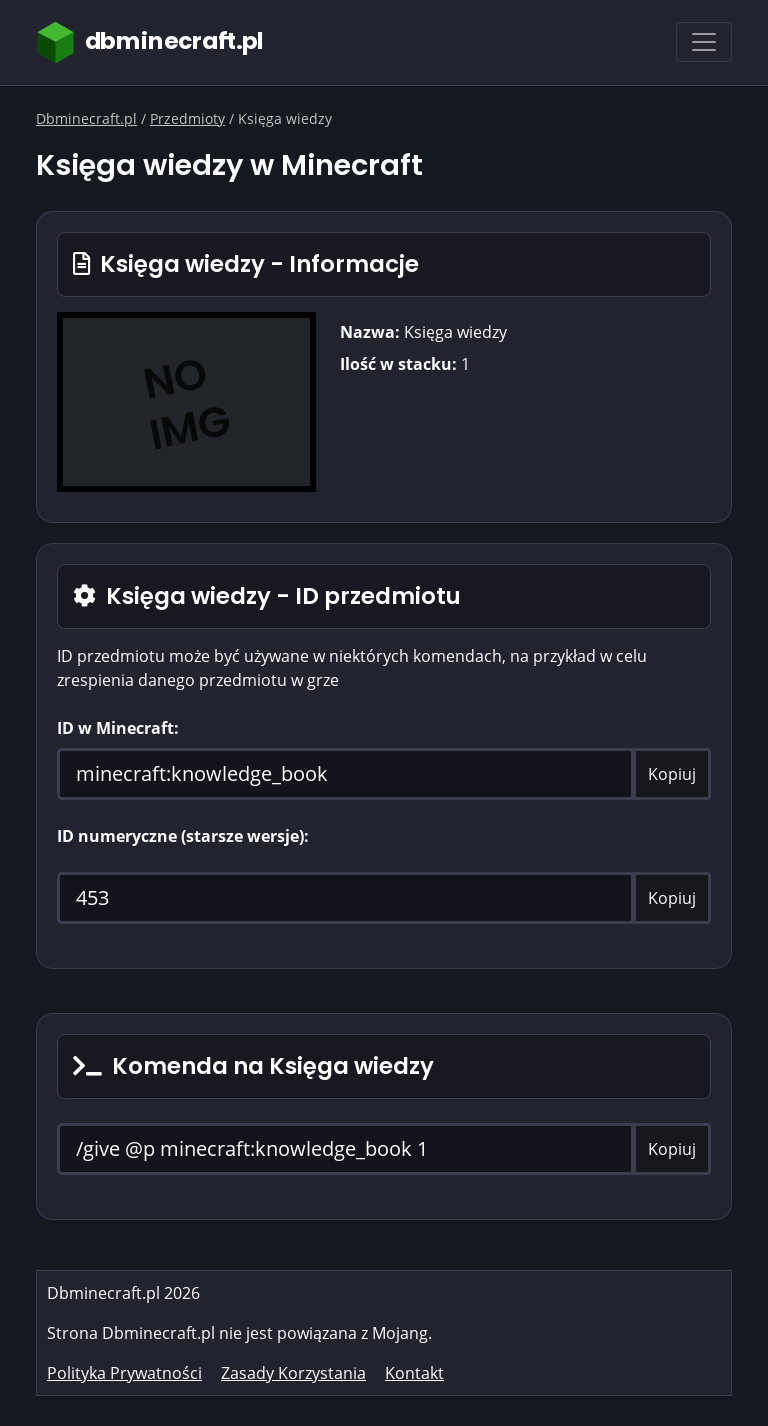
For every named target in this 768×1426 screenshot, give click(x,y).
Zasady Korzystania (293, 1373)
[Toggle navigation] (704, 42)
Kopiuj (672, 774)
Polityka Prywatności (124, 1373)
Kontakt (414, 1373)
